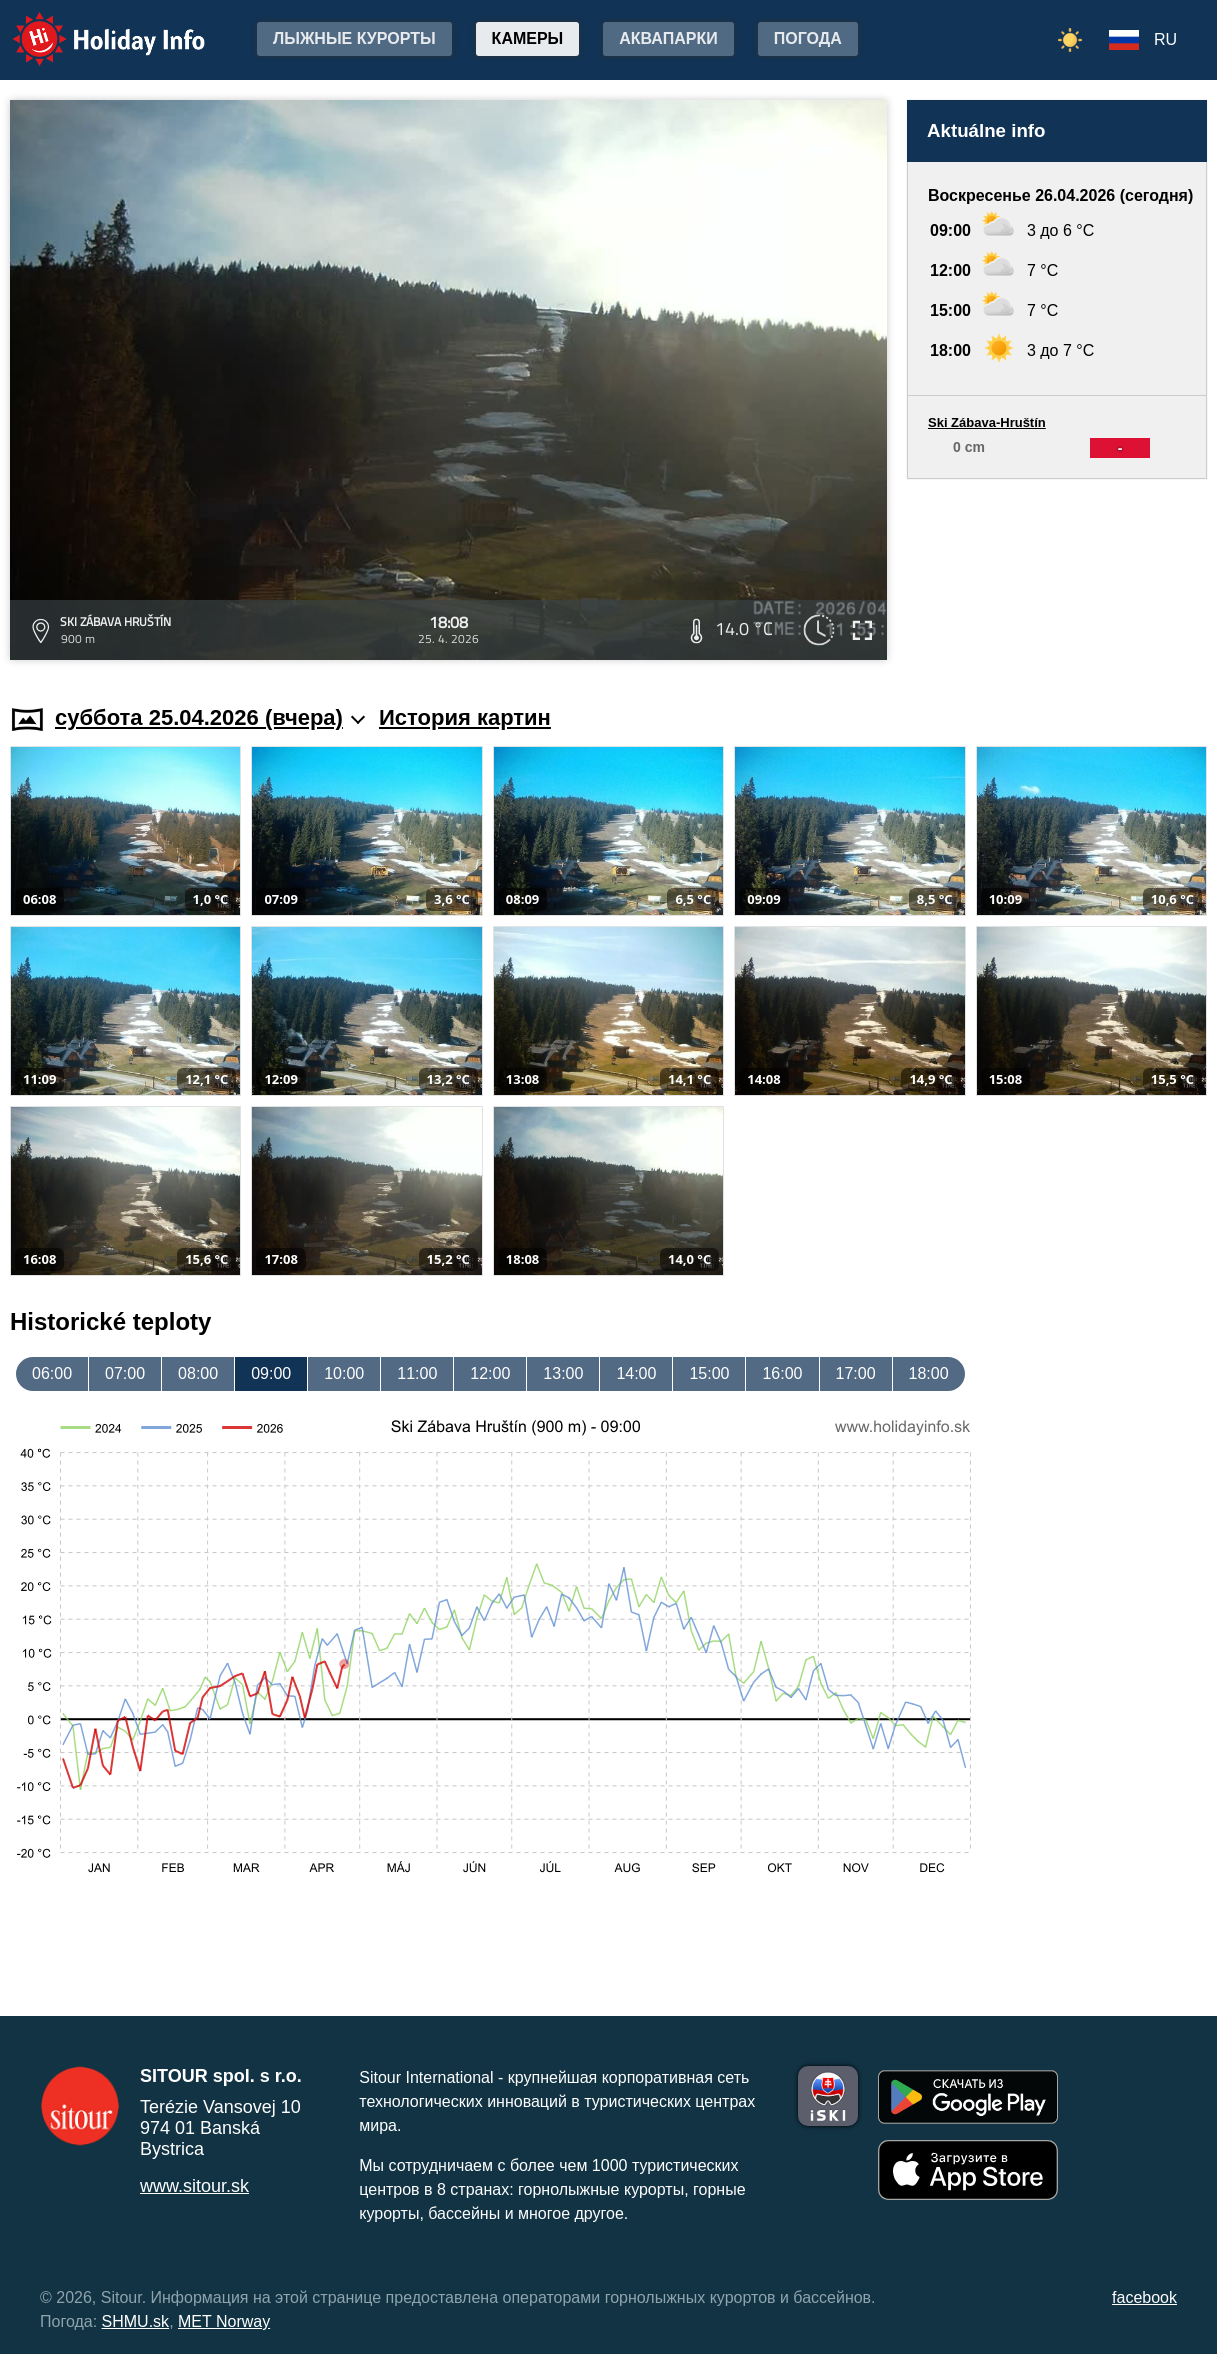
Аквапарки (668, 38)
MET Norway (224, 2321)
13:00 (563, 1373)
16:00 (782, 1373)
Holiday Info (90, 25)
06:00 (52, 1373)
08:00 (198, 1373)
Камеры (528, 38)
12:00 (490, 1373)
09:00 (271, 1373)
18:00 (929, 1373)
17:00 (856, 1373)
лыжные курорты (354, 38)
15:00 (709, 1373)
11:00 (417, 1373)
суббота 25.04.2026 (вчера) (210, 717)
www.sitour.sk (194, 2186)
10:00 (344, 1373)
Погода (808, 38)
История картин (465, 717)
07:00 (125, 1373)
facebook (1144, 2297)
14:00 (636, 1373)
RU (1165, 39)
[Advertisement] (1057, 572)
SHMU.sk (136, 2321)
